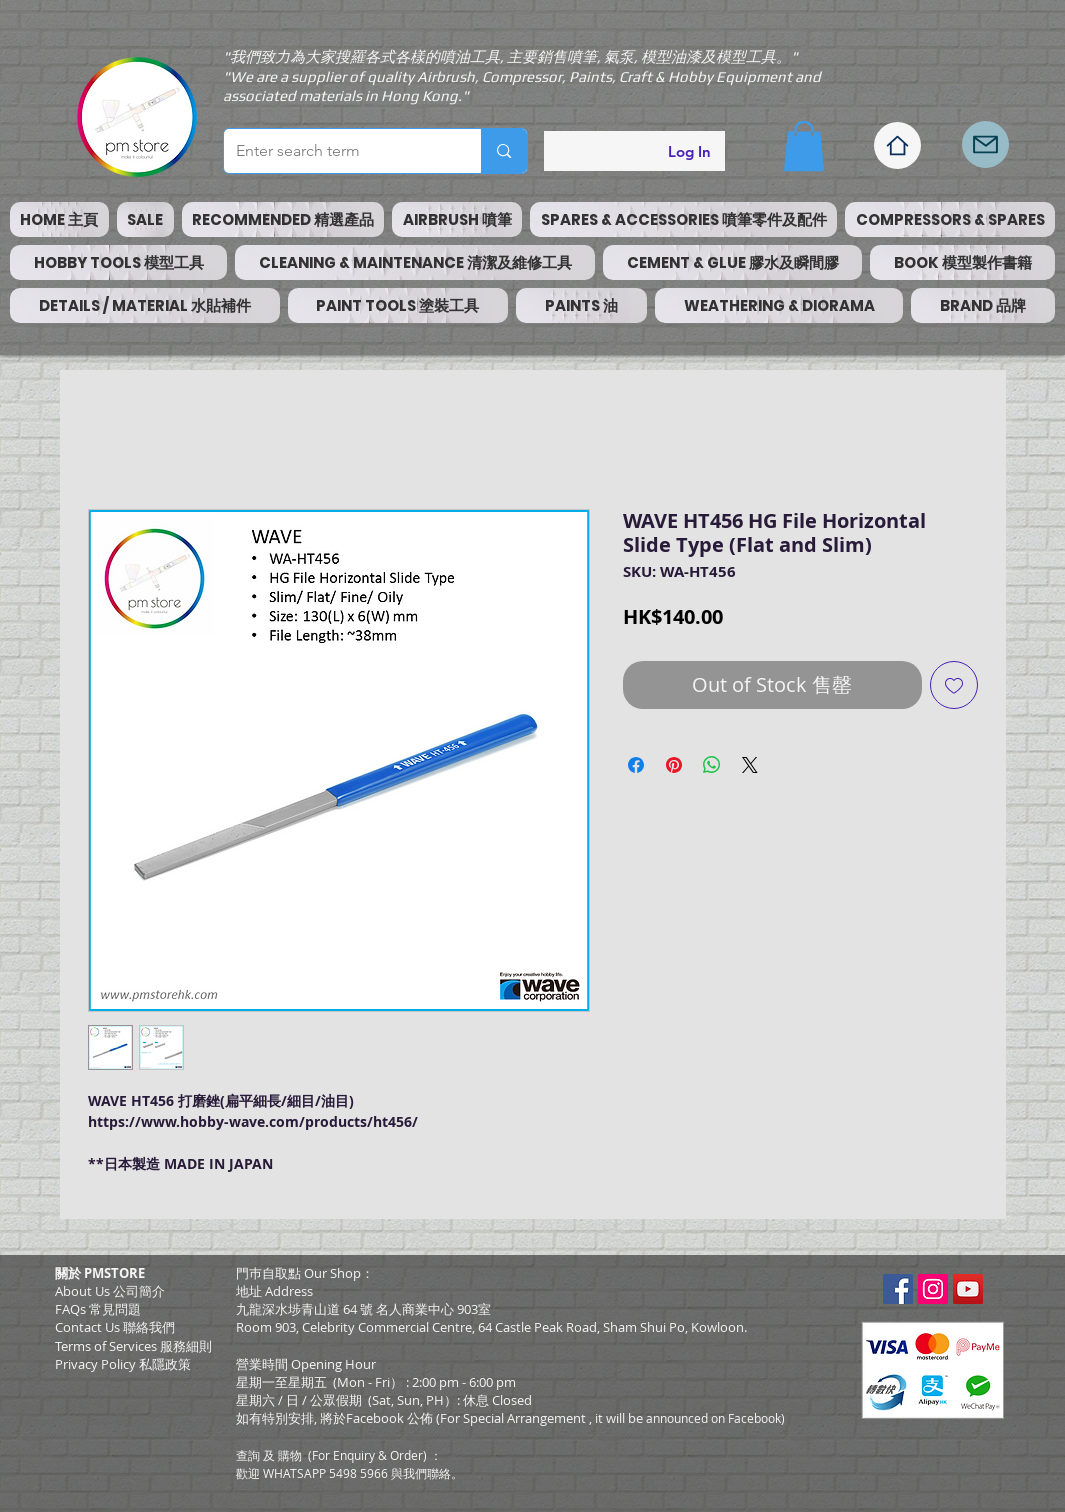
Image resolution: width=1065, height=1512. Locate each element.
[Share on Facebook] (636, 765)
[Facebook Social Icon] (898, 1289)
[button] (804, 146)
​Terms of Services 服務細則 (133, 1346)
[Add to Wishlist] (954, 685)
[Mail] (985, 144)
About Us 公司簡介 (110, 1291)
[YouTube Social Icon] (968, 1289)
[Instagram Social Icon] (933, 1289)
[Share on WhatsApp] (712, 765)
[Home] (897, 145)
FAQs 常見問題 (98, 1309)
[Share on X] (750, 765)
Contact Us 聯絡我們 (115, 1327)
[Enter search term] (338, 151)
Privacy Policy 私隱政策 (123, 1364)
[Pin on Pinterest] (674, 765)
